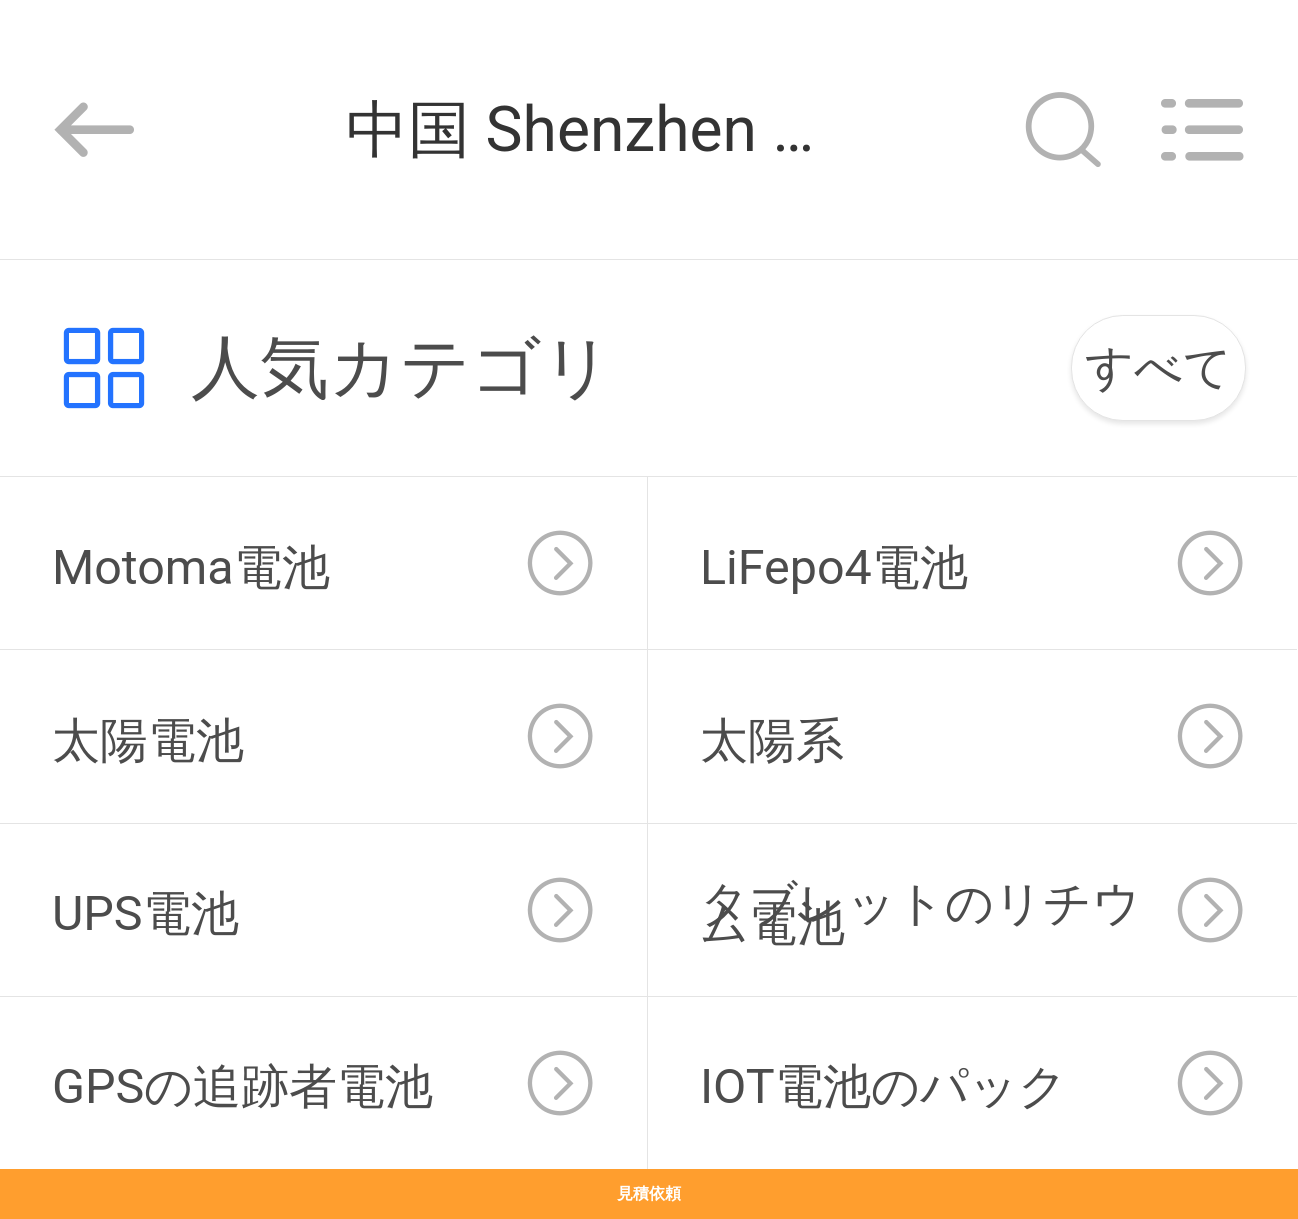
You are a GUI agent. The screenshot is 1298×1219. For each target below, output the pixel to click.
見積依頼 (649, 1193)
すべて (1158, 367)
